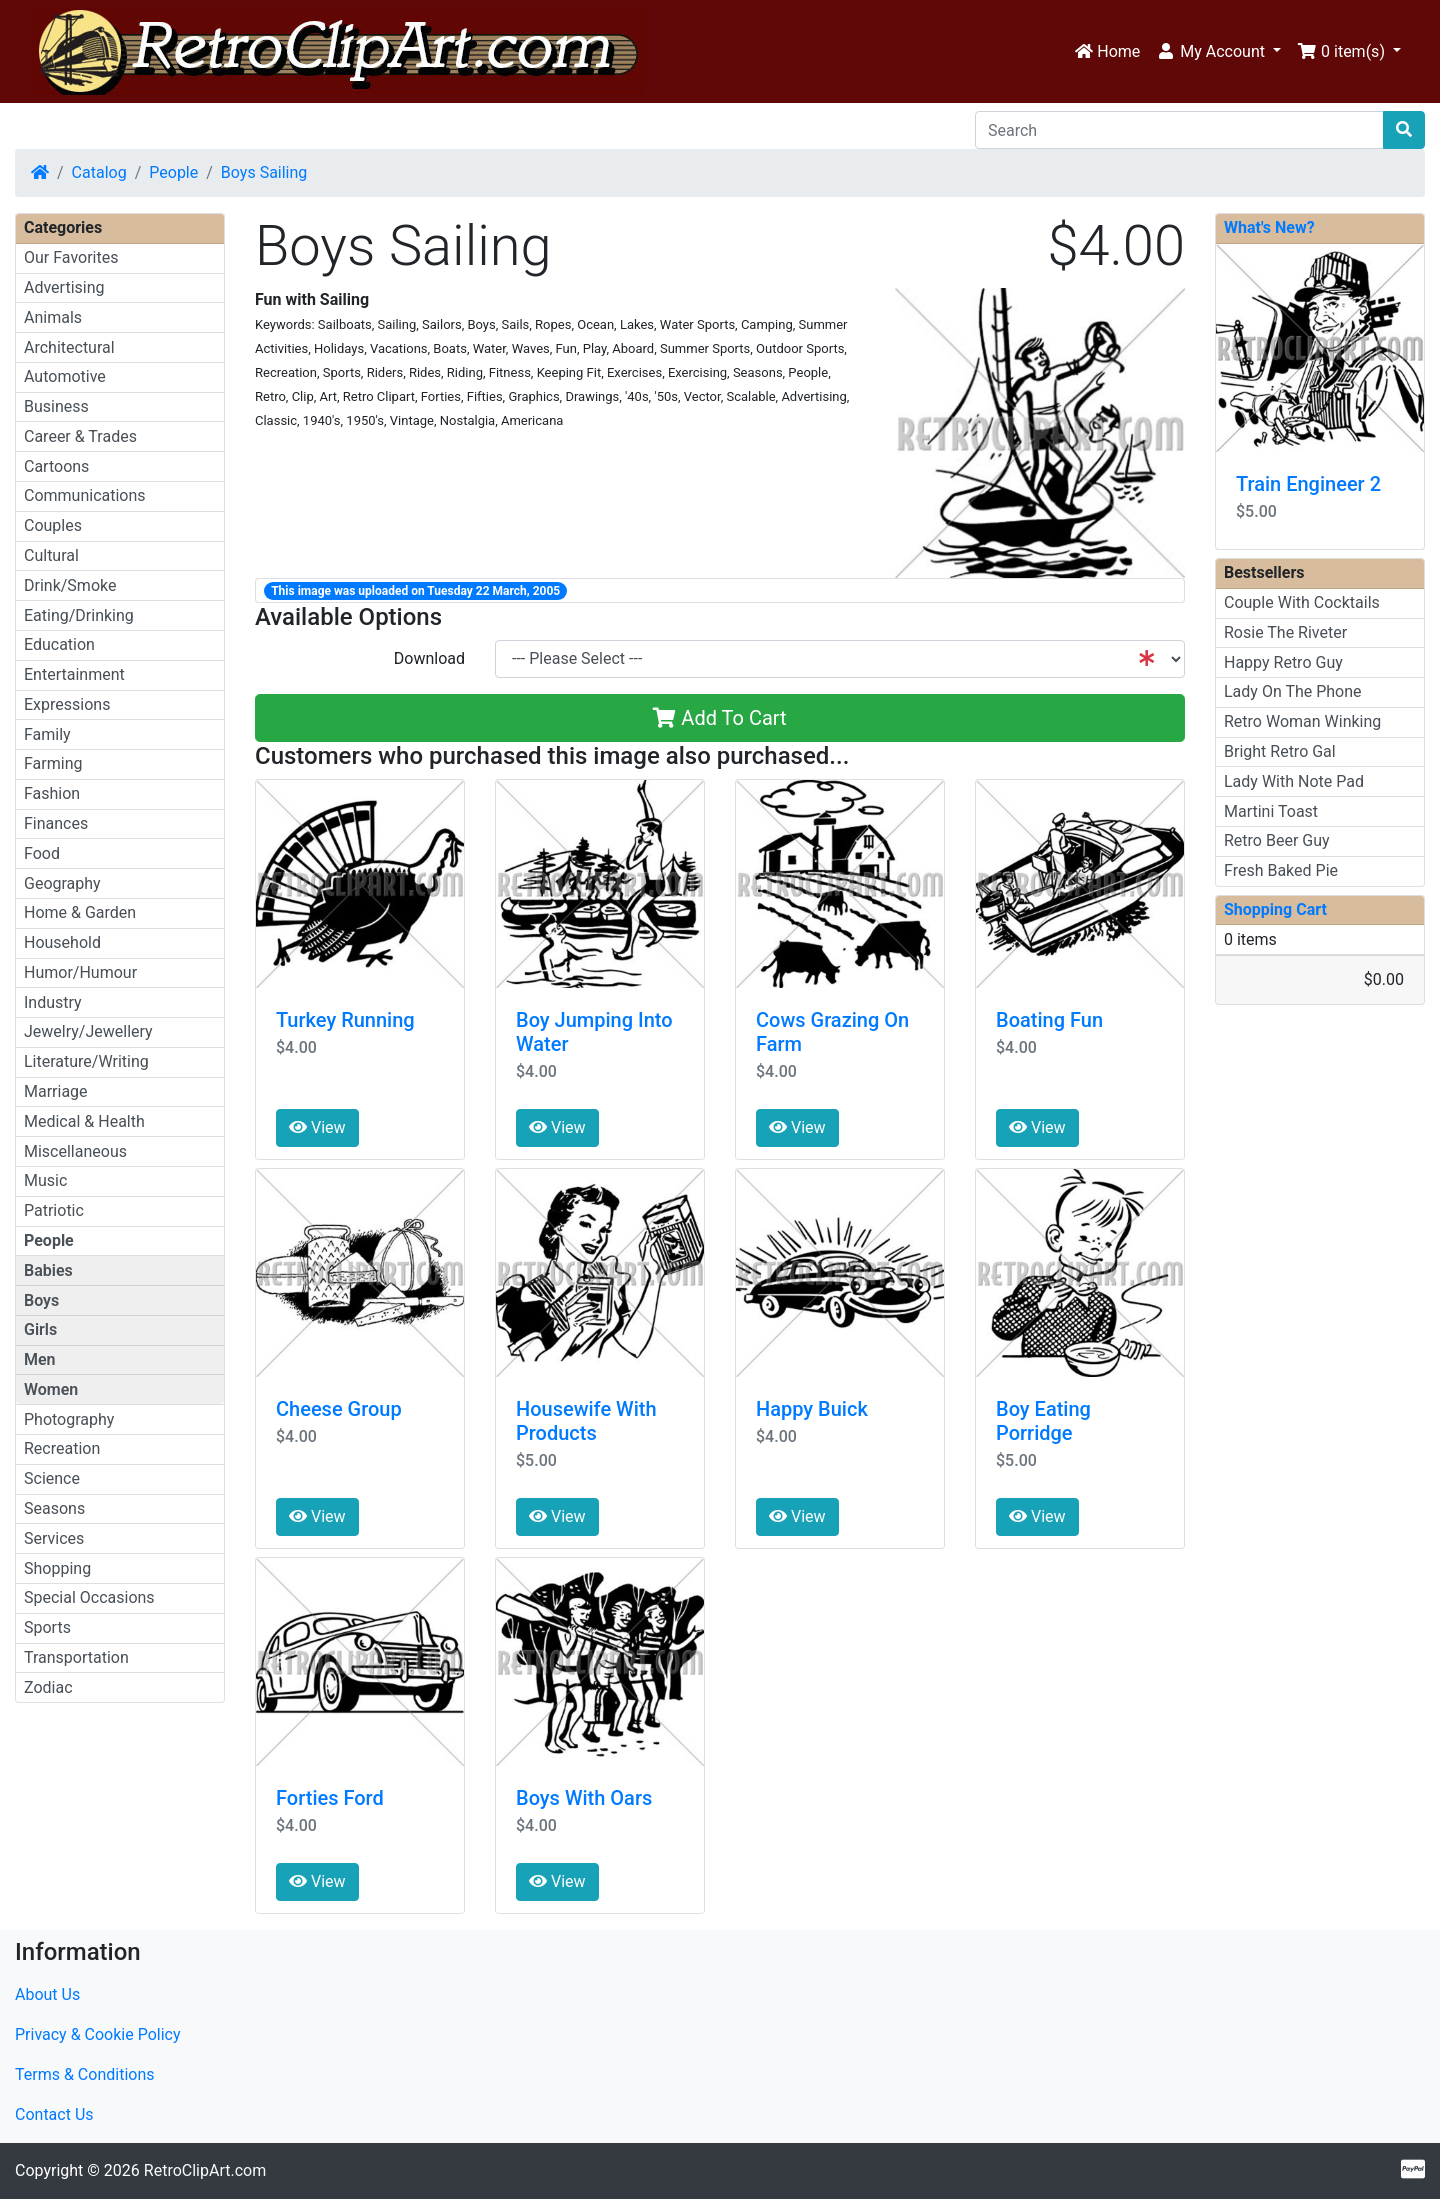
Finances (56, 823)
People (173, 172)
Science (52, 1478)
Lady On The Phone (1293, 691)
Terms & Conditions (85, 2074)
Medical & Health (84, 1121)
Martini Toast (1271, 811)
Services (54, 1538)
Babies (48, 1270)
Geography (62, 883)
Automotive (65, 376)
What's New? (1269, 227)
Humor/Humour (80, 972)
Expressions (67, 704)
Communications (85, 495)
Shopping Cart (1275, 909)
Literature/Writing (86, 1061)
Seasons (54, 1508)
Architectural (69, 347)
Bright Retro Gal (1280, 751)
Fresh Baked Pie (1281, 870)
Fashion (52, 793)
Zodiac (48, 1687)
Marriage (56, 1091)
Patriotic (54, 1210)
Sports (47, 1627)
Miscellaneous (75, 1151)
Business (56, 406)
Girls (40, 1329)
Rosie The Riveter (1285, 632)
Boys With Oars (584, 1798)
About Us (47, 1994)
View (317, 1127)
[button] (1218, 52)
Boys (41, 1300)
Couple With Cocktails (1302, 602)
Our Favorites (71, 257)
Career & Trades (80, 436)
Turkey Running (345, 1020)
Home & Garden (80, 912)
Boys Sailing (264, 172)
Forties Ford (330, 1798)
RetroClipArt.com (205, 2170)
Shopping (57, 1568)
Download (429, 658)
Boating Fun (1049, 1020)
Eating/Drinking (79, 615)
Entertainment (74, 674)
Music (45, 1180)
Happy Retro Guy (1283, 662)
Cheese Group (339, 1409)
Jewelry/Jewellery (88, 1031)
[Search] (1179, 130)
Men (40, 1359)
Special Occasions (89, 1597)
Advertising (64, 287)
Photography (69, 1419)
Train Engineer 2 (1308, 484)
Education (59, 644)
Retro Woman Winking (1302, 721)
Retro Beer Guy (1277, 840)
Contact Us (54, 2114)
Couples (53, 525)
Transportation (76, 1657)
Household (62, 942)
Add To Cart (719, 718)
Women (51, 1389)
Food (42, 853)
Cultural (51, 555)
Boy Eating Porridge (1043, 1421)
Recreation (62, 1448)
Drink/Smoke (70, 585)
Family (47, 734)
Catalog (99, 172)
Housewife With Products (586, 1421)
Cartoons (56, 466)
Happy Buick (812, 1409)
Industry (53, 1002)
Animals (53, 317)
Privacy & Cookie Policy (98, 2034)
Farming (53, 763)
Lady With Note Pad (1294, 781)
